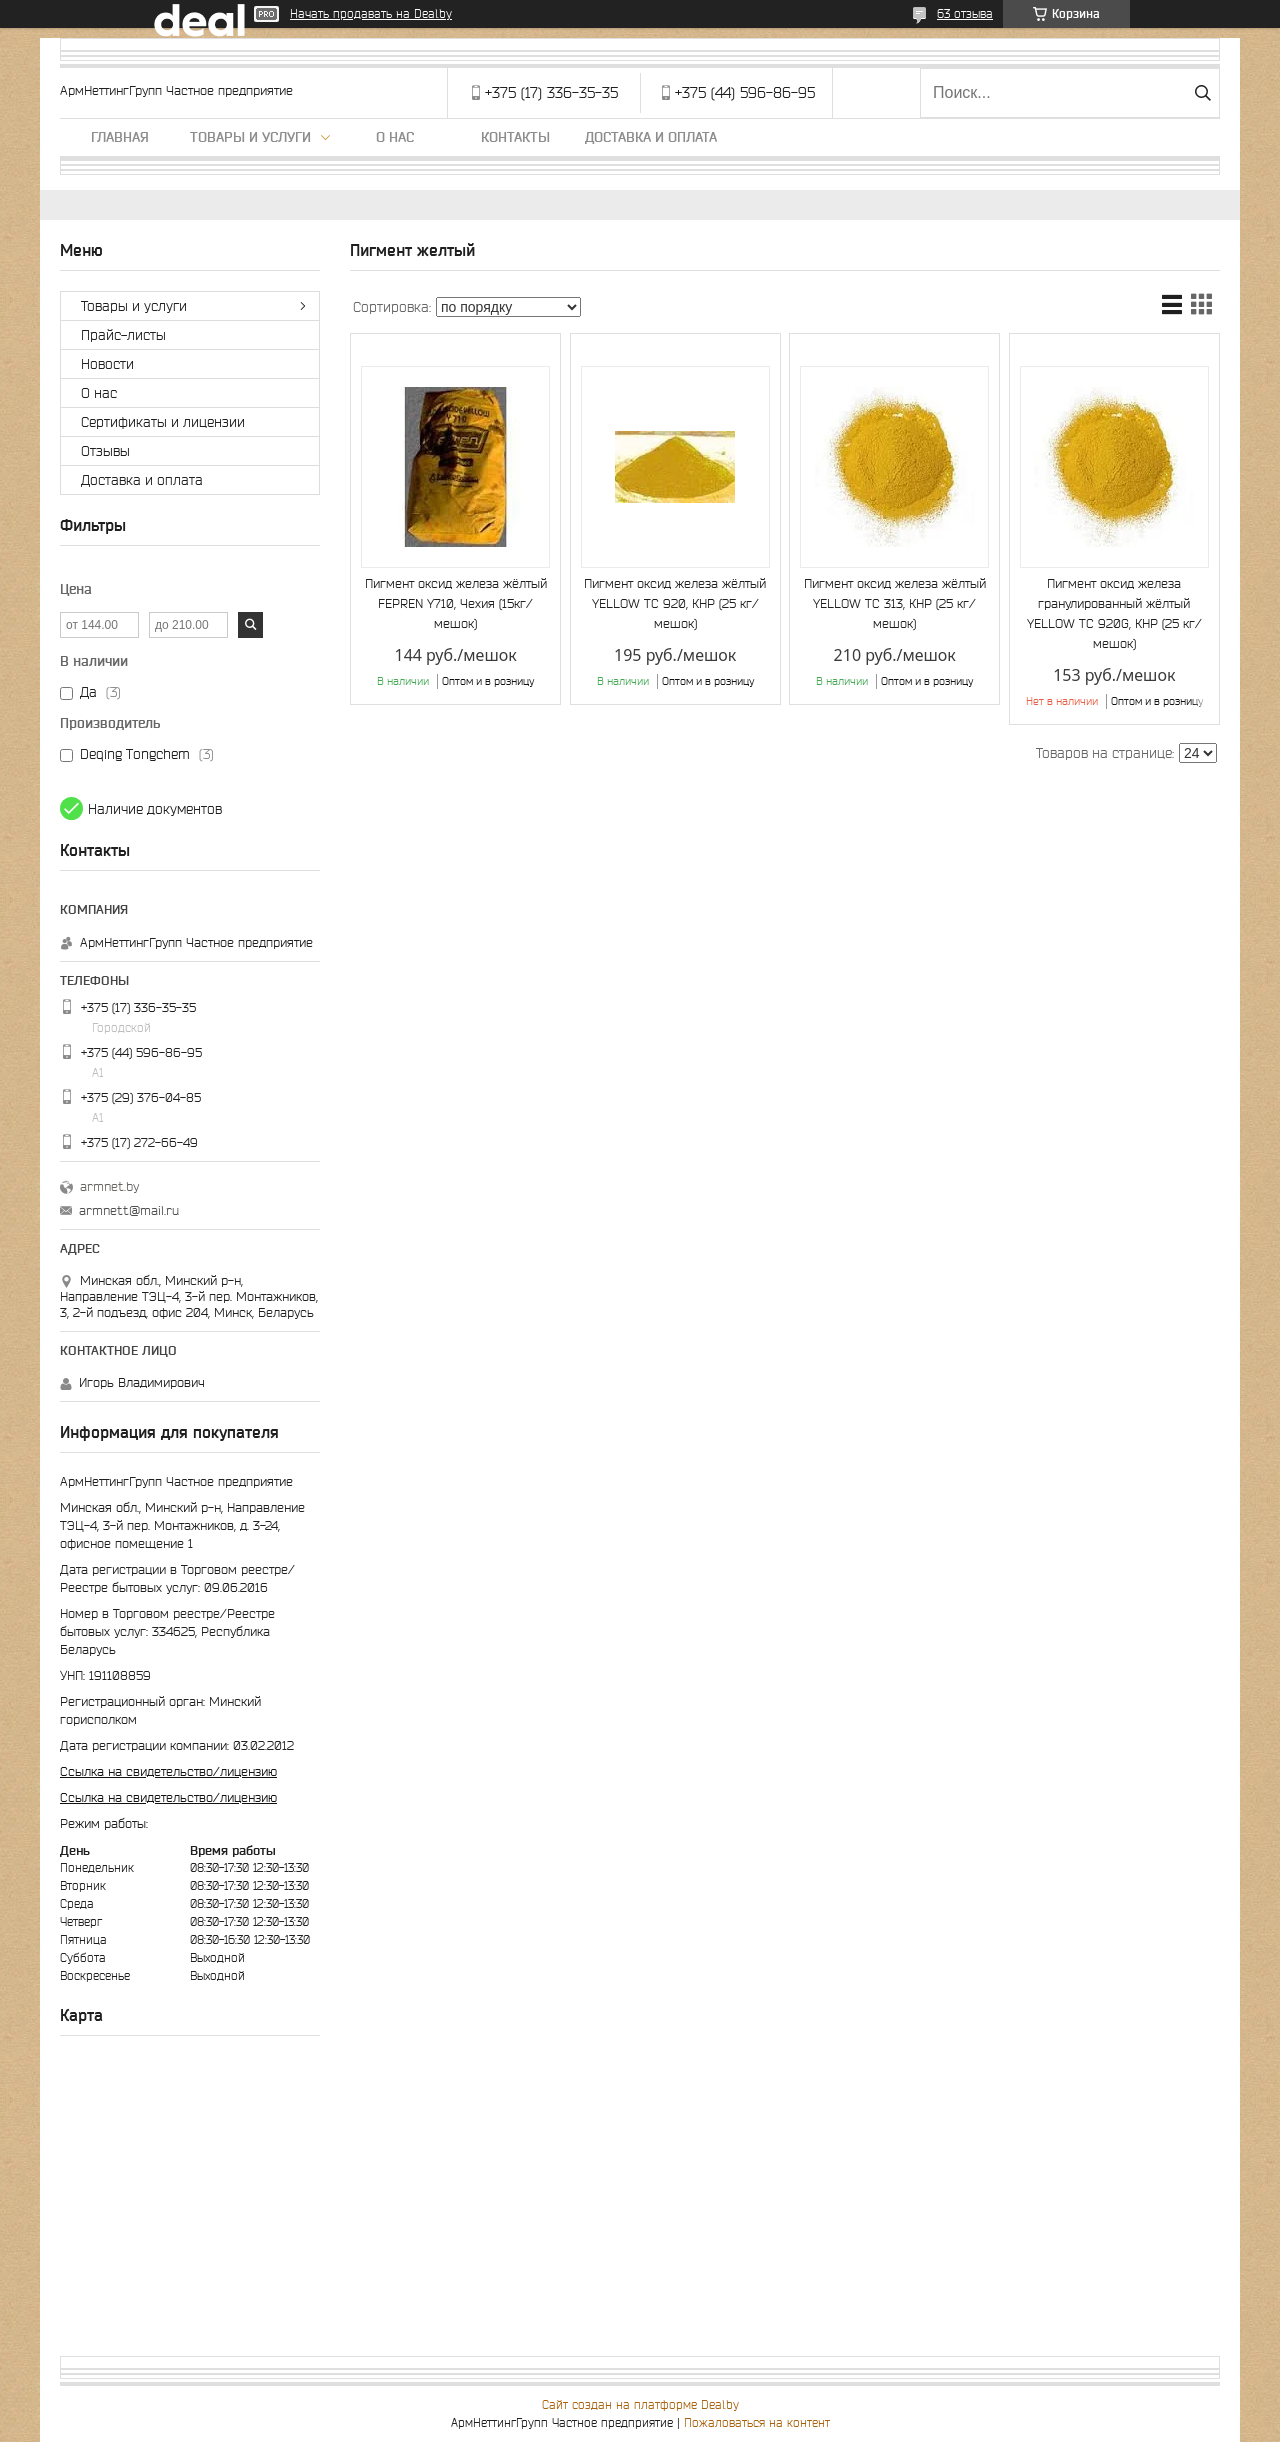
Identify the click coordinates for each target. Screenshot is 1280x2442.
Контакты (515, 137)
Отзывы (105, 451)
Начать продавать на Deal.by (371, 13)
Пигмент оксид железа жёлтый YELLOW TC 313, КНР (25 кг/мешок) (895, 603)
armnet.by (109, 1186)
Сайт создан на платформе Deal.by (640, 2404)
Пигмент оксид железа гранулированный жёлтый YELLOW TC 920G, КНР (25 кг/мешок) (1114, 613)
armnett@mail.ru (129, 1210)
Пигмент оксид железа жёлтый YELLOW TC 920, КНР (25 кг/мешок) (675, 603)
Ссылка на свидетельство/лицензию (168, 1771)
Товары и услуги (250, 137)
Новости (107, 364)
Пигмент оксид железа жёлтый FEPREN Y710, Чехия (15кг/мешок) (456, 603)
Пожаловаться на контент (757, 2422)
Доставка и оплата (651, 137)
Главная (120, 137)
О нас (395, 137)
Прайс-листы (123, 335)
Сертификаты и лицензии (163, 422)
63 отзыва (965, 13)
